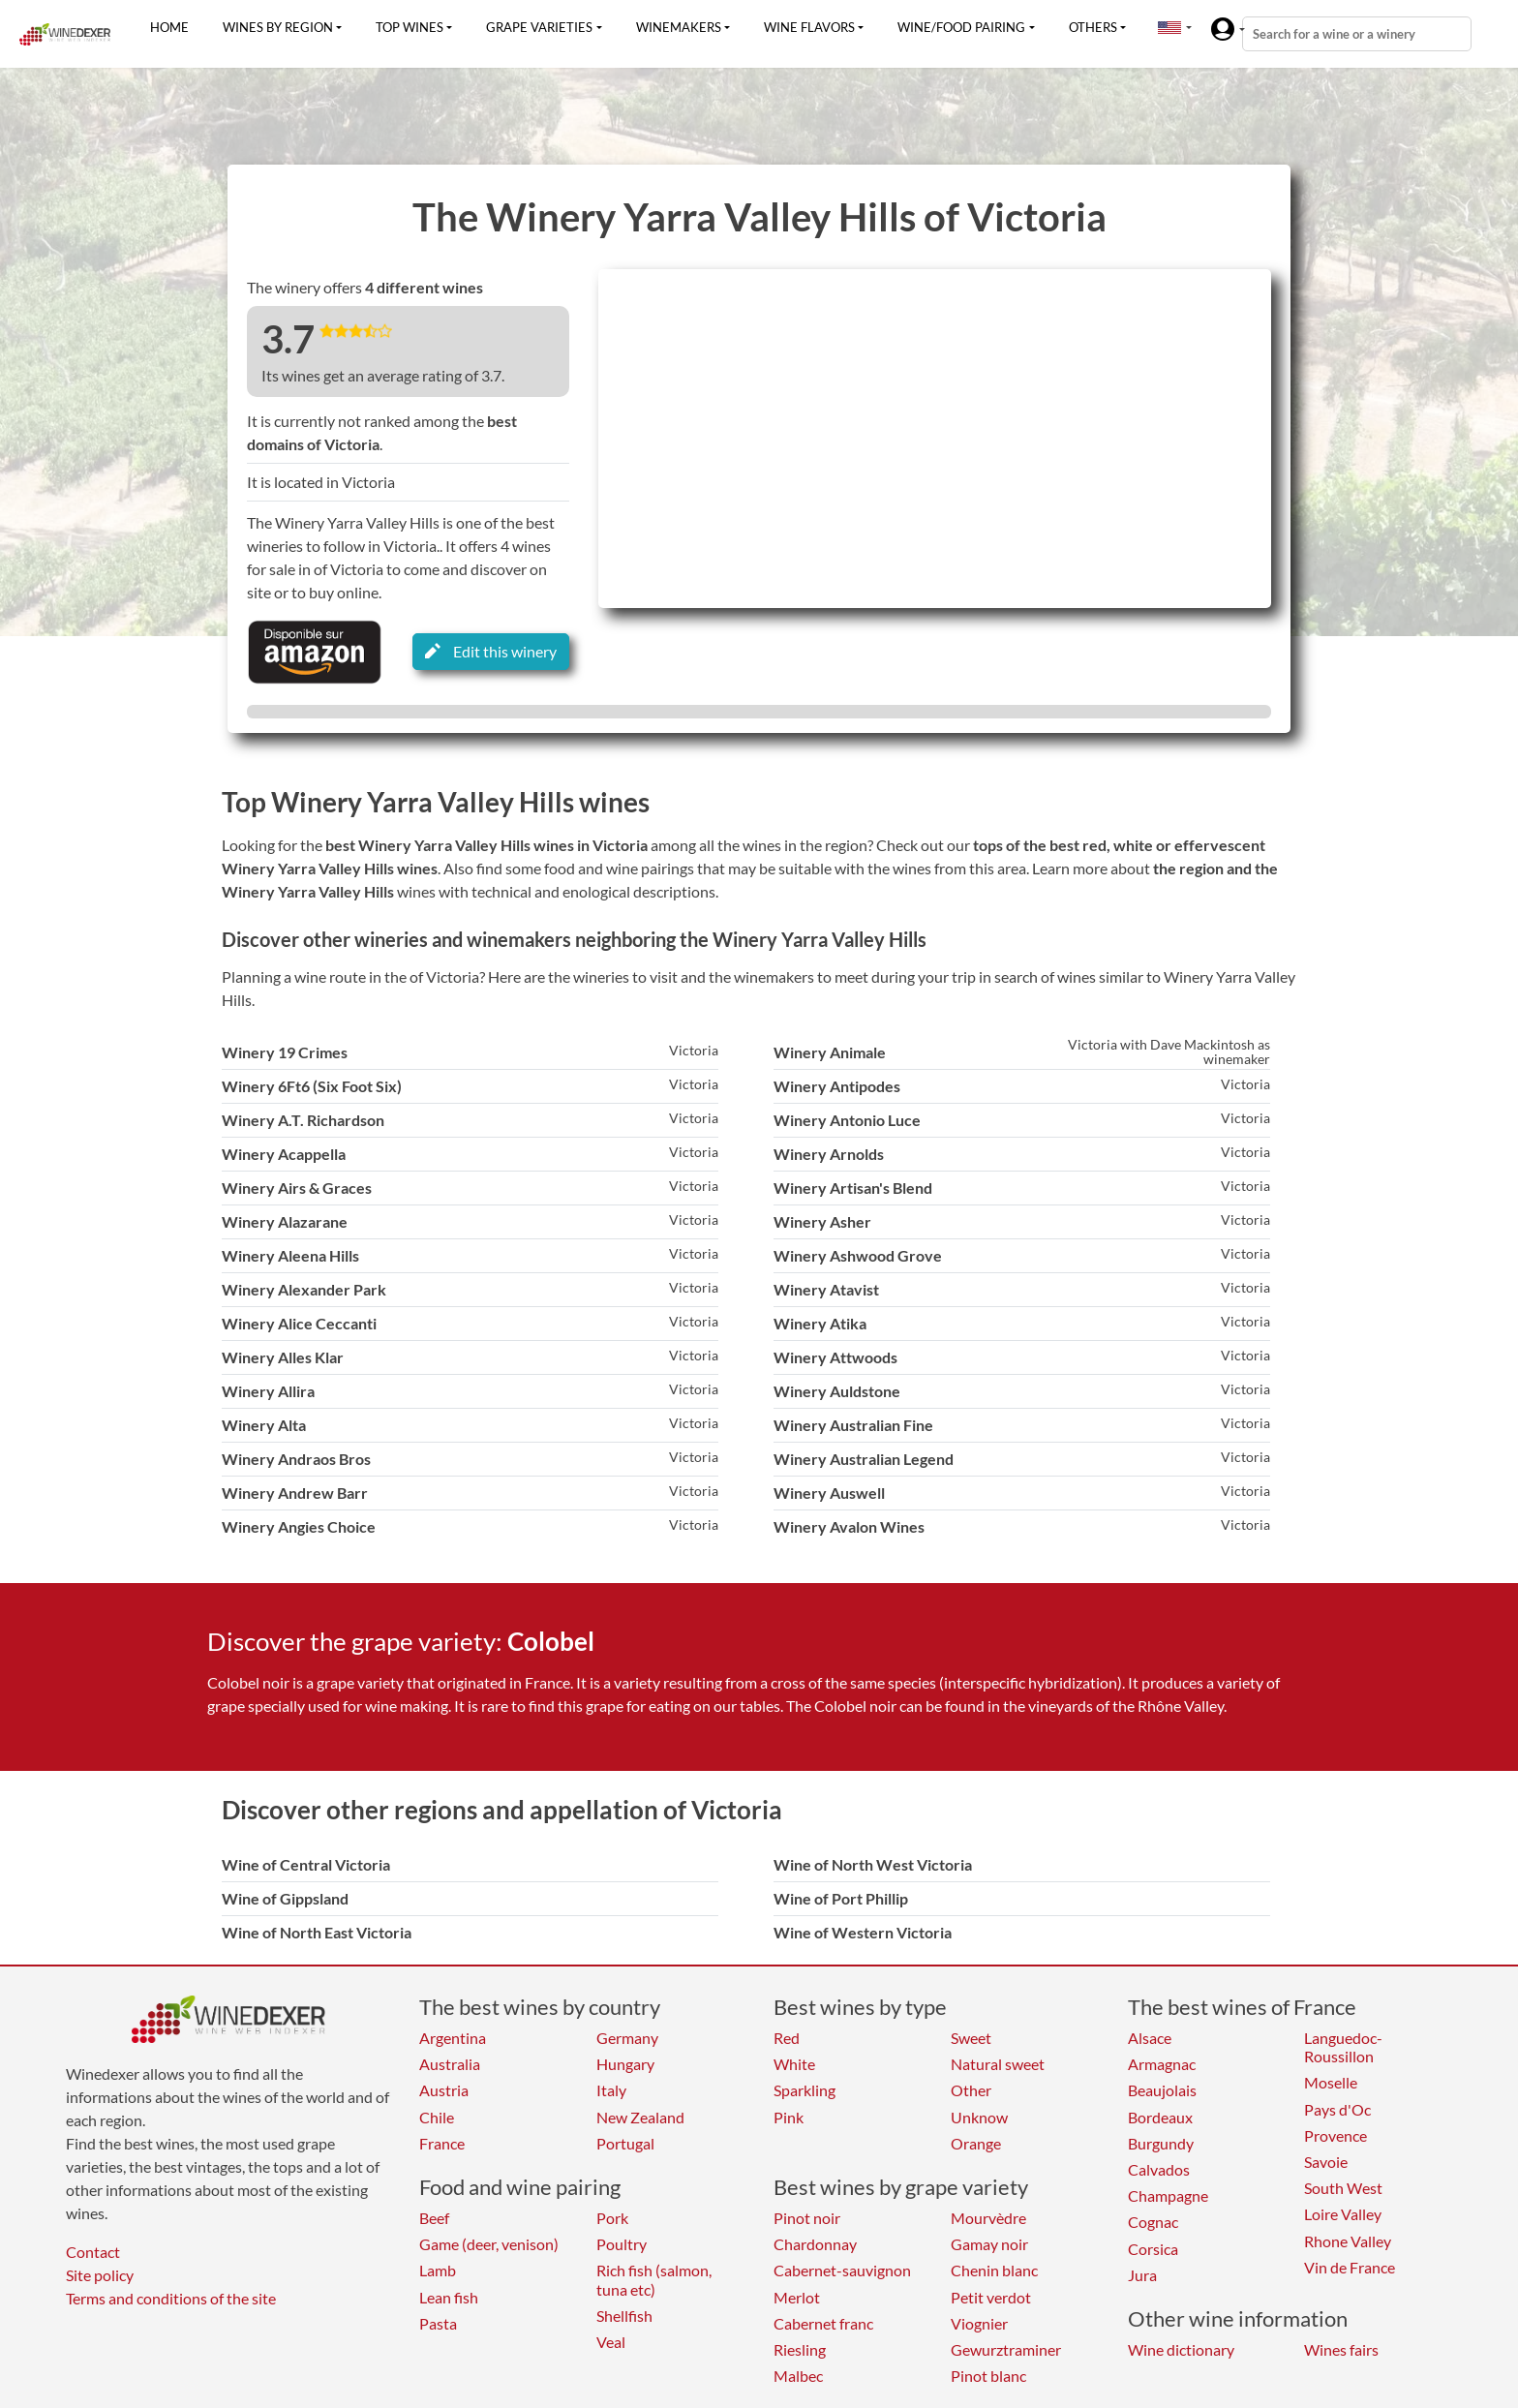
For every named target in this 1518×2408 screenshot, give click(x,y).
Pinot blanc (988, 2375)
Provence (1335, 2135)
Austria (444, 2090)
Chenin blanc (994, 2270)
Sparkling (804, 2090)
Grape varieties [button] (539, 27)
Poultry (621, 2244)
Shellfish (624, 2315)
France (442, 2143)
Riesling (800, 2349)
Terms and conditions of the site (171, 2298)
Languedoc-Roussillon (1343, 2046)
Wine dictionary (1181, 2349)
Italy (611, 2090)
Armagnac (1162, 2064)
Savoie (1326, 2161)
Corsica (1153, 2249)
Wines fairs (1341, 2349)
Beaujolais (1162, 2090)
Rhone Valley (1347, 2241)
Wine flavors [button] (809, 27)
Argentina (452, 2037)
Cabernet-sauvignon (842, 2270)
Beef (434, 2218)
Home (169, 27)
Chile (436, 2117)
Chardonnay (815, 2244)
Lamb (437, 2270)
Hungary (625, 2064)
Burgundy (1161, 2143)
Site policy (100, 2275)
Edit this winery (491, 651)
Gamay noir (989, 2244)
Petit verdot (991, 2297)
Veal (610, 2341)
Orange (976, 2143)
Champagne (1168, 2195)
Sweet (971, 2037)
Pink (789, 2117)
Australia (449, 2064)
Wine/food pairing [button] (961, 27)
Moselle (1330, 2082)
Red (787, 2037)
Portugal (625, 2143)
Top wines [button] (409, 27)
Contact (93, 2251)
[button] (1169, 27)
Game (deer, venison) (489, 2244)
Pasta (438, 2323)
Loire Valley (1342, 2214)
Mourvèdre (988, 2218)
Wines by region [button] (278, 27)
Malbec (798, 2375)
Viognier (979, 2323)
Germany (627, 2037)
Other (971, 2090)
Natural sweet (998, 2064)
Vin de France (1349, 2267)
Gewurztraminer (1006, 2349)
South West (1343, 2188)
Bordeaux (1160, 2117)
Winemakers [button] (678, 27)
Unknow (979, 2117)
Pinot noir (807, 2218)
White (794, 2064)
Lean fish (448, 2297)
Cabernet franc (823, 2323)
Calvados (1159, 2169)
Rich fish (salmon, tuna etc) (654, 2279)
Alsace (1149, 2037)
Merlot (797, 2297)
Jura (1142, 2275)
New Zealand (640, 2117)
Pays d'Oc (1337, 2109)
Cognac (1153, 2221)
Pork (612, 2218)
